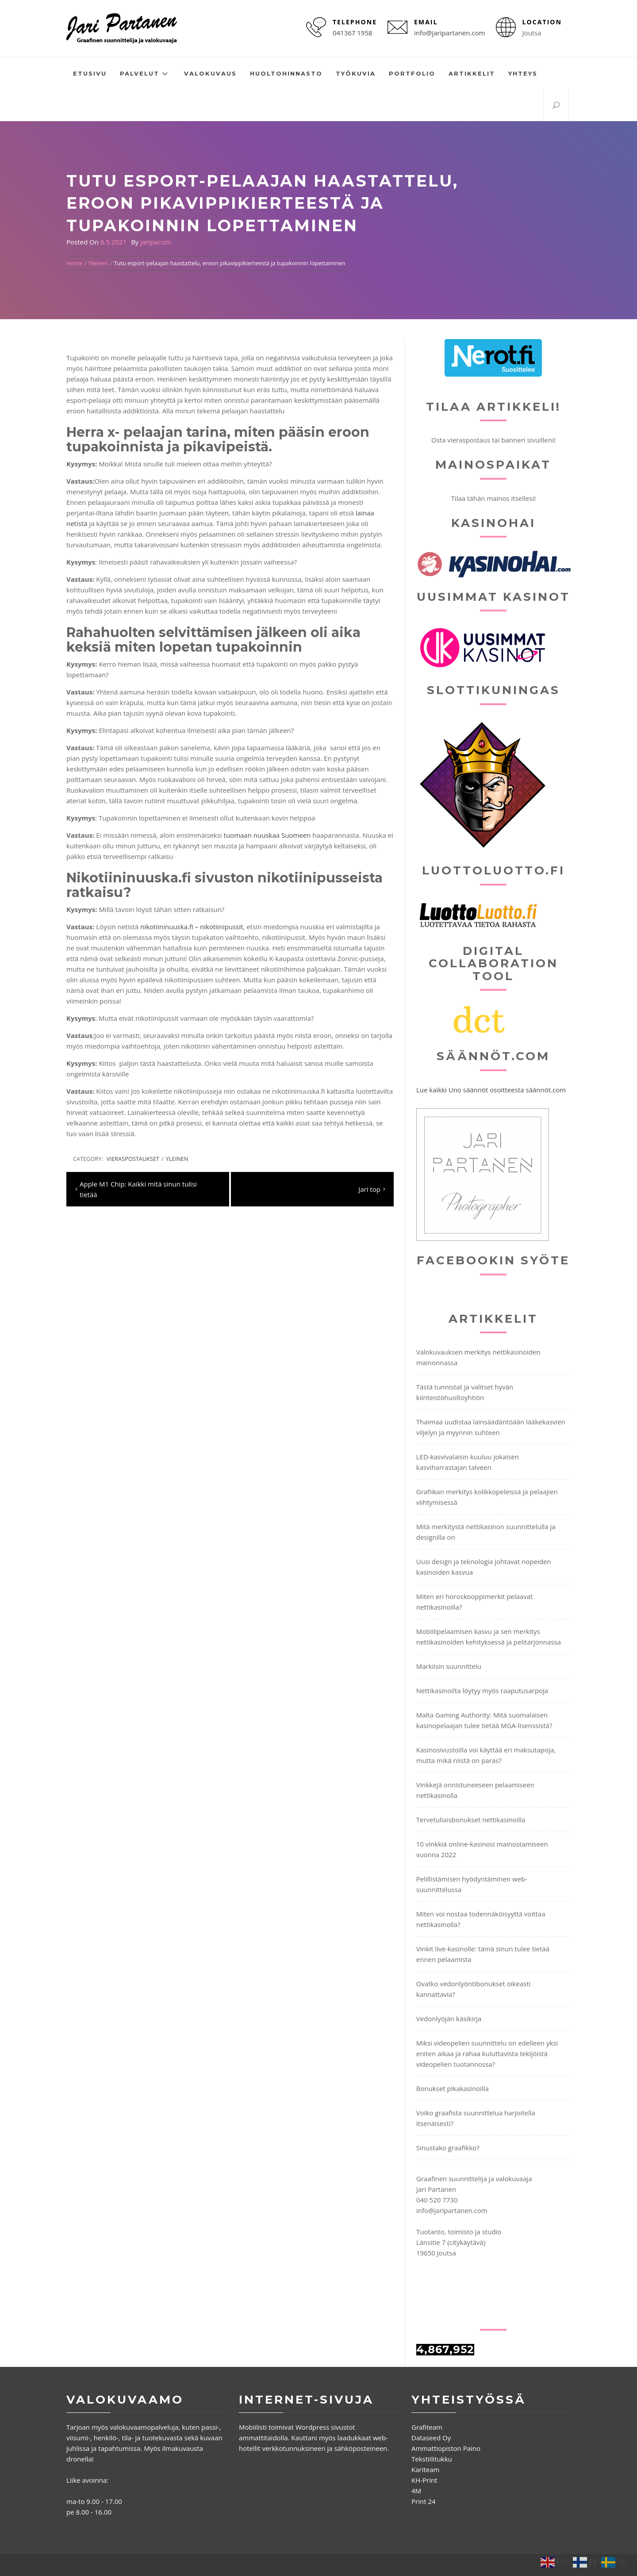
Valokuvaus (210, 73)
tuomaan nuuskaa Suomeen (267, 835)
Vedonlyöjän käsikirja (448, 2018)
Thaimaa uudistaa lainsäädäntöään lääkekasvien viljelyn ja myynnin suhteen (490, 1427)
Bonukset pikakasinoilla (452, 2088)
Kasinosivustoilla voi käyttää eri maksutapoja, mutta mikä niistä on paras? (486, 1755)
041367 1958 (352, 32)
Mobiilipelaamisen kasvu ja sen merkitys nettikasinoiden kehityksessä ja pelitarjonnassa (488, 1636)
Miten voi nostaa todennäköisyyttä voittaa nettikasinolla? (480, 1919)
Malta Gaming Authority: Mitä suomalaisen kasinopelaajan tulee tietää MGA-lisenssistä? (484, 1720)
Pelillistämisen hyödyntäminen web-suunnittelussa (471, 1884)
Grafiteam (426, 2427)
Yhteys (522, 73)
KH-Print (424, 2480)
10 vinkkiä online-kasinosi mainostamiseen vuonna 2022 (482, 1849)
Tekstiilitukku (431, 2458)
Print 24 (423, 2501)
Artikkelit (472, 73)
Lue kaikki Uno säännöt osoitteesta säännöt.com (491, 1089)
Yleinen (177, 1159)
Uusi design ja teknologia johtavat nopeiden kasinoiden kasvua (483, 1566)
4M (416, 2490)
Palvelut (145, 74)
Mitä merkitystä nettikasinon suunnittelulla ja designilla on (486, 1532)
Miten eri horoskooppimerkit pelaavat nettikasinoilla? (474, 1601)
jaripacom (155, 241)
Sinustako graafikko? (448, 2147)
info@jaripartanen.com (449, 32)
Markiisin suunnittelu (448, 1666)
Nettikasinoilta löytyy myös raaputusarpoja (482, 1690)
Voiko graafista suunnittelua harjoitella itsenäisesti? (475, 2118)
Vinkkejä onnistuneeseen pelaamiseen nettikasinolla (475, 1790)
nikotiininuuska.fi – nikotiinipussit (191, 926)
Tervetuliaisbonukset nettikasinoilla (471, 1819)
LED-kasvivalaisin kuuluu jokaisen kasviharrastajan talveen (467, 1462)
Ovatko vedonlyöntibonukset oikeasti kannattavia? (473, 1989)
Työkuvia (356, 73)
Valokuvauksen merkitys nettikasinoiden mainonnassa (478, 1357)
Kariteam (425, 2469)
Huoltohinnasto (286, 73)
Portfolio (412, 73)
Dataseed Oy (431, 2437)
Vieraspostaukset (133, 1159)
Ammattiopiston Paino (445, 2448)
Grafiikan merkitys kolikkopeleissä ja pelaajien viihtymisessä (487, 1497)
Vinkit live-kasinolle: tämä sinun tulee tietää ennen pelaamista (482, 1954)
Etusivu (90, 73)
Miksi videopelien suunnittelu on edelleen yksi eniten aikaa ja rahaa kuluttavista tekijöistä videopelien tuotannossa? (487, 2053)
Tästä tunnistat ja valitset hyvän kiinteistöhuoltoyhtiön (464, 1392)
